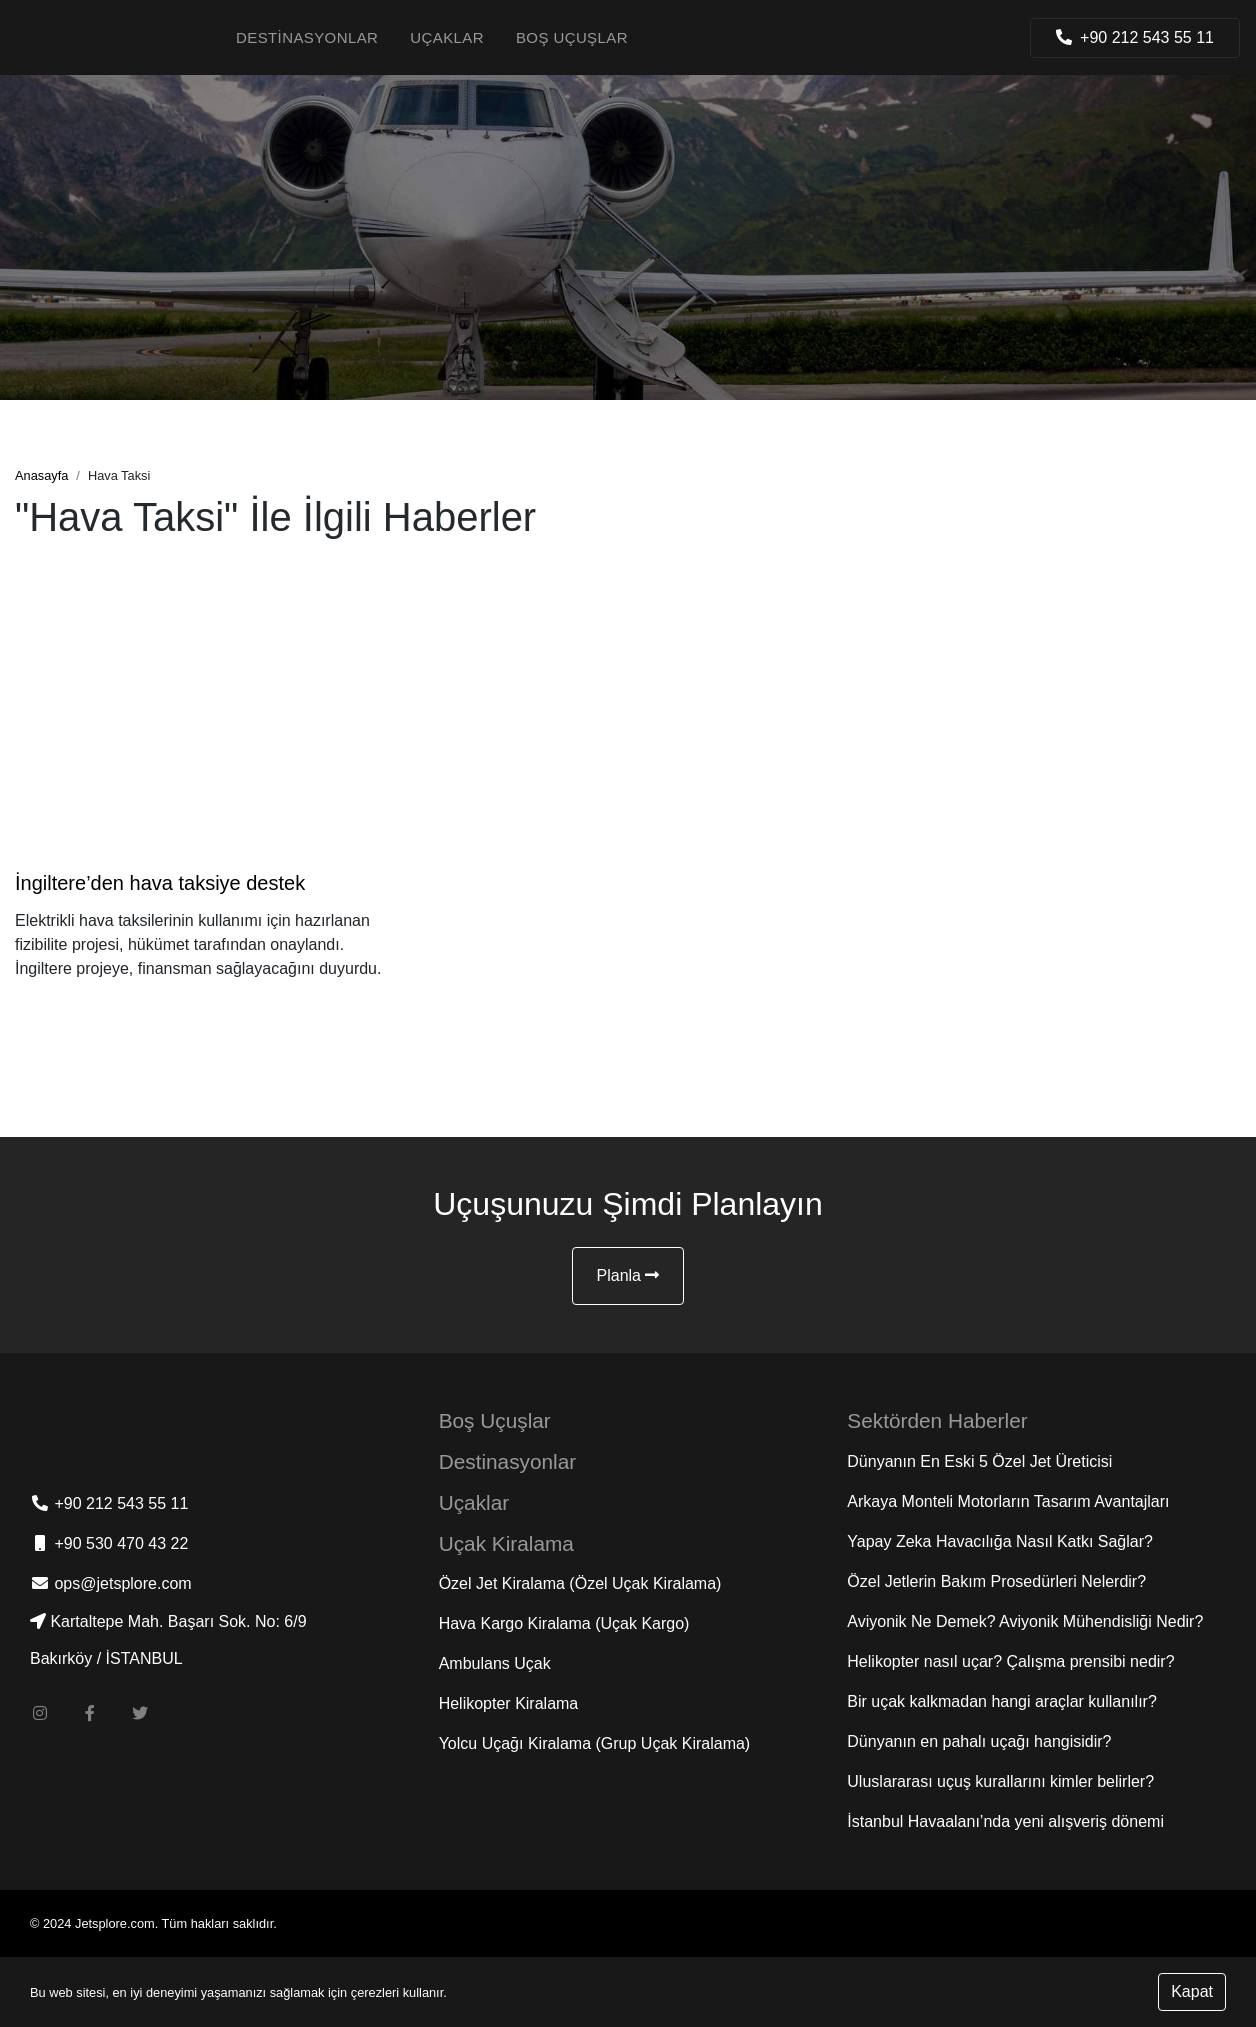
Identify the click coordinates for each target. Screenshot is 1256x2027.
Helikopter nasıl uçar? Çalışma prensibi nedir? (1010, 1661)
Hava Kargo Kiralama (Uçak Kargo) (564, 1623)
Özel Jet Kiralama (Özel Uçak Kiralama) (580, 1583)
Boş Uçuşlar (572, 37)
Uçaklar (447, 37)
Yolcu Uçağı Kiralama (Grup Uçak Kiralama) (595, 1743)
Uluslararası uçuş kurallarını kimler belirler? (1000, 1781)
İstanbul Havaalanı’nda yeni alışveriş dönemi (1005, 1821)
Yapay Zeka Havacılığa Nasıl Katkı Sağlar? (1000, 1541)
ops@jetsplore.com (111, 1583)
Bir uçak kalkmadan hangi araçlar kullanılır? (1001, 1701)
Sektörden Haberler (937, 1420)
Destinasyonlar (307, 37)
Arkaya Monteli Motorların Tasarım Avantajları (1008, 1501)
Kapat (1192, 1991)
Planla (628, 1275)
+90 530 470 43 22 (109, 1543)
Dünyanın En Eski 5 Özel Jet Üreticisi (979, 1461)
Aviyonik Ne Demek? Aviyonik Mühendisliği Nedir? (1025, 1621)
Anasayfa (41, 475)
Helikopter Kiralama (509, 1703)
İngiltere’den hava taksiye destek (160, 883)
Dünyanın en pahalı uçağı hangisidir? (979, 1741)
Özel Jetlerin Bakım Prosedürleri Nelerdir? (996, 1581)
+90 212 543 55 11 (109, 1503)
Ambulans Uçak (495, 1663)
